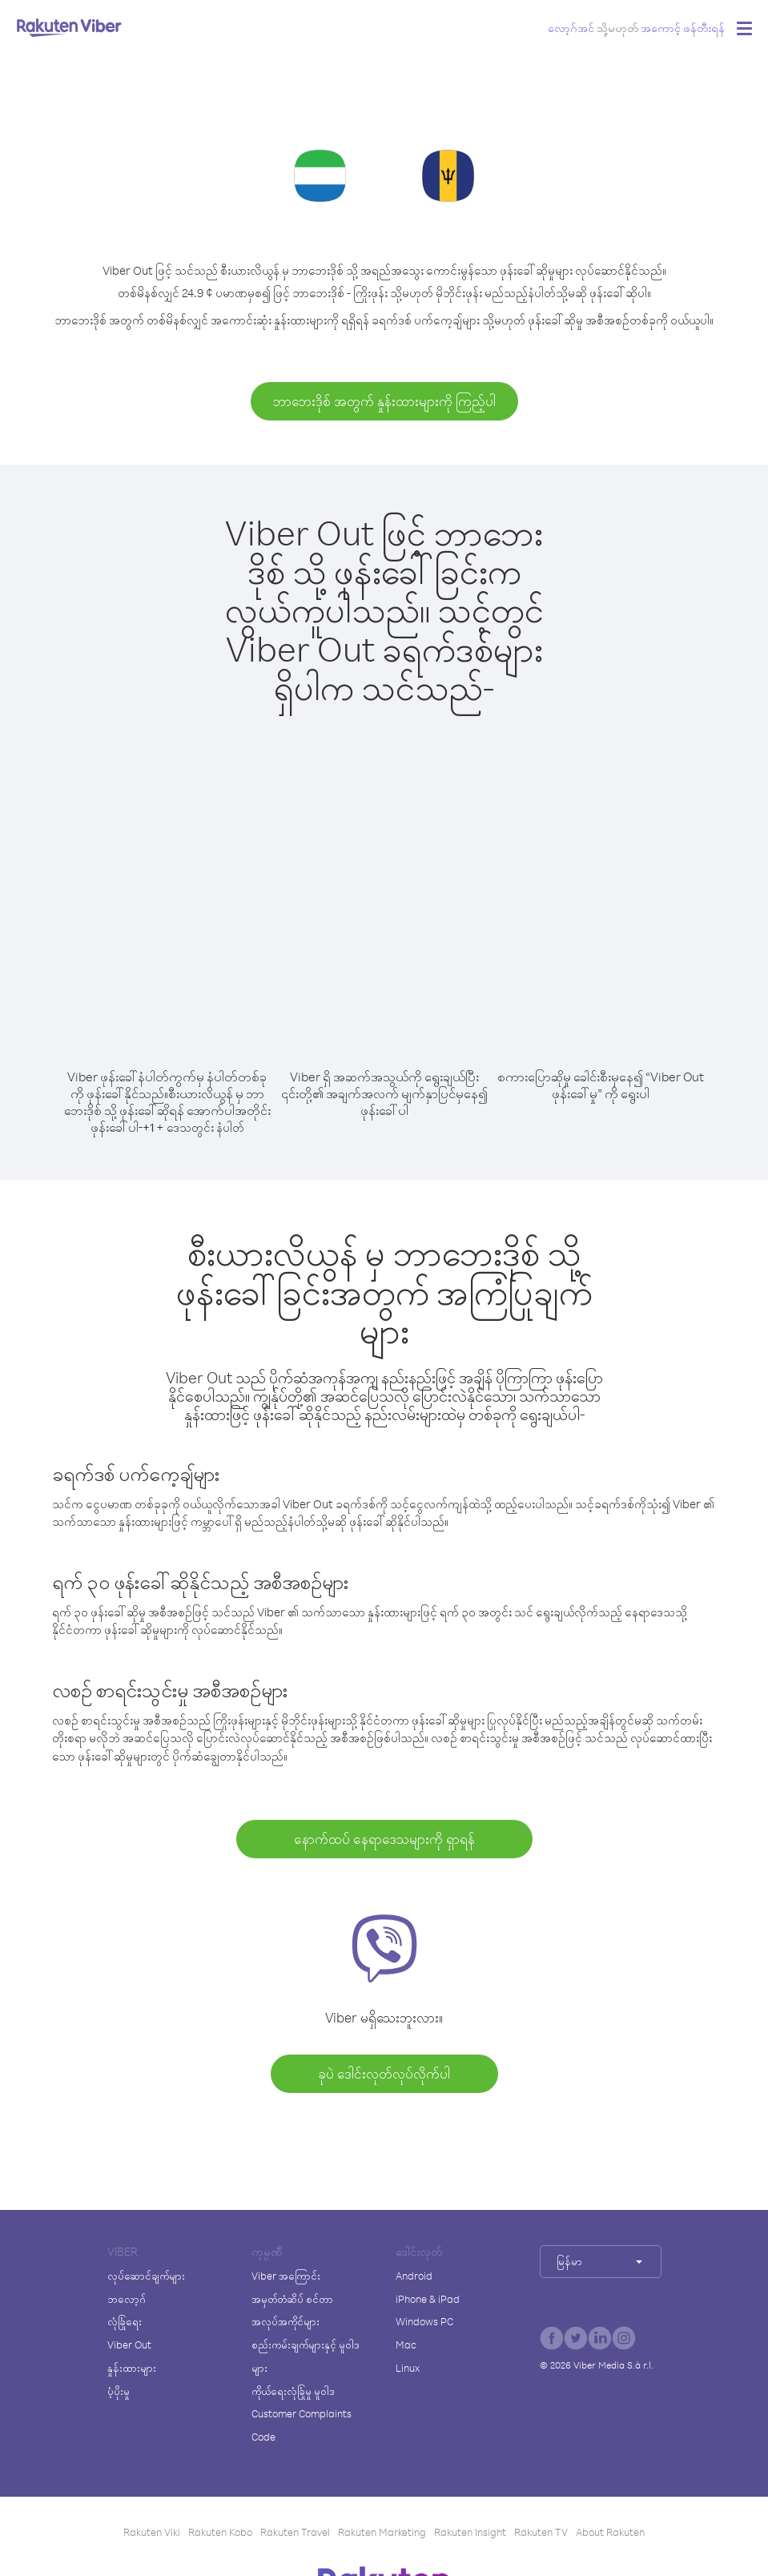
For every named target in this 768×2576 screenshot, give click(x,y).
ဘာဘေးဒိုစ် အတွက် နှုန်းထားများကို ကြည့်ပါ (384, 400)
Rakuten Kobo (220, 2532)
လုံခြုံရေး (124, 2321)
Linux (408, 2367)
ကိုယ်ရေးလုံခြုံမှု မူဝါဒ (293, 2391)
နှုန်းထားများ (131, 2367)
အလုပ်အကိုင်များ (285, 2321)
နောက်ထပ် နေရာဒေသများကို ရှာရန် (384, 1838)
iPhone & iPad (428, 2298)
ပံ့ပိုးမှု (118, 2391)
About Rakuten (610, 2532)
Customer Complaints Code (301, 2425)
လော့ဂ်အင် (571, 27)
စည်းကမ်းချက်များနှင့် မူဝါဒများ (305, 2356)
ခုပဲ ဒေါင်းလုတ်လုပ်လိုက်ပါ (384, 2073)
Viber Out (129, 2344)
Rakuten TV (541, 2532)
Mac (406, 2344)
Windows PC (424, 2321)
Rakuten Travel (295, 2532)
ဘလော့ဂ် (126, 2298)
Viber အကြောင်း (285, 2275)
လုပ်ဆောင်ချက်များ (146, 2275)
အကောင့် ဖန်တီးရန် (683, 27)
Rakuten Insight (470, 2532)
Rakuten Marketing (382, 2532)
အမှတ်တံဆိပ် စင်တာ (292, 2298)
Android (414, 2275)
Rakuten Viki (151, 2532)
